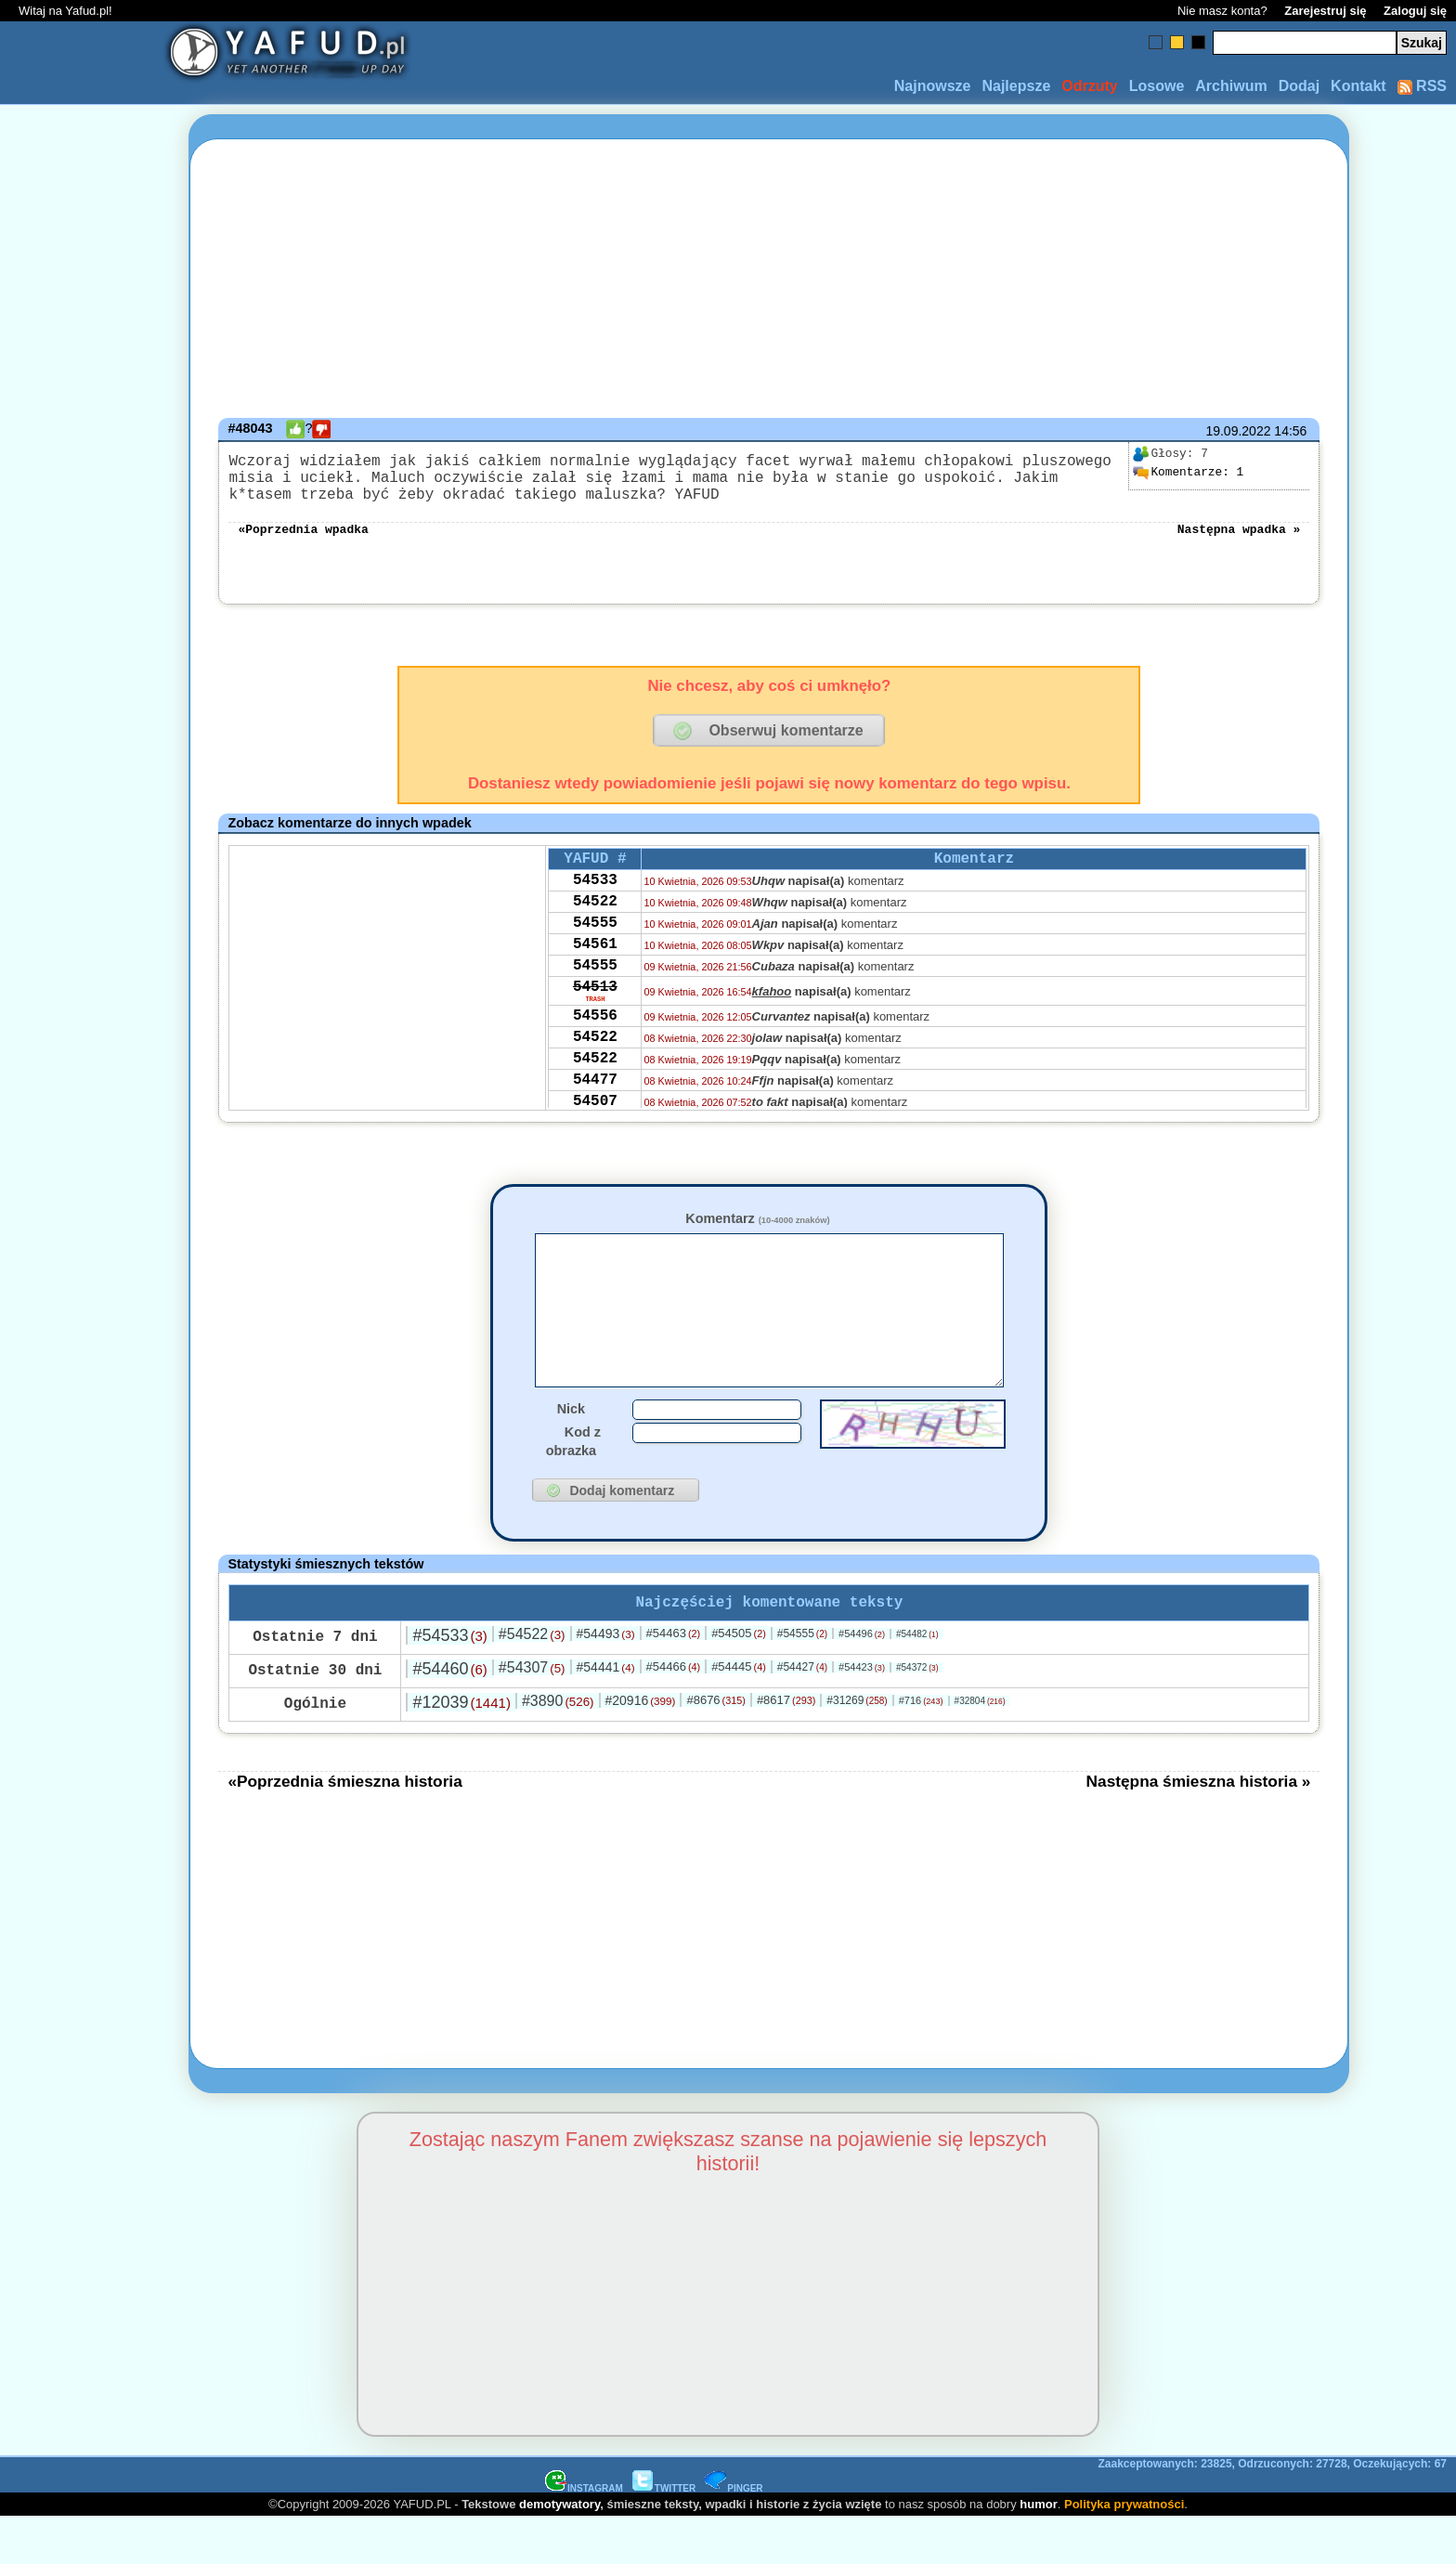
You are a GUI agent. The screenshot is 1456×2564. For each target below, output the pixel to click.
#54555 (802, 1679)
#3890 (558, 1747)
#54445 (738, 1713)
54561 (595, 976)
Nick (571, 1451)
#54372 (917, 1714)
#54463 (673, 1679)
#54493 (606, 1679)
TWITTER (664, 2535)
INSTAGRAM (584, 2535)
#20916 (639, 1746)
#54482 (917, 1680)
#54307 (532, 1714)
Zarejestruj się (1325, 11)
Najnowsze (932, 86)
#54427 (802, 1713)
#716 (921, 1746)
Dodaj (1299, 86)
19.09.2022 (1237, 430)
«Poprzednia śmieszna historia (345, 1827)
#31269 (856, 1746)
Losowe (1157, 86)
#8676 (715, 1746)
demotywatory (559, 2550)
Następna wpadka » (1239, 542)
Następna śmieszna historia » (1198, 1827)
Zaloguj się (1415, 11)
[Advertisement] (81, 1282)
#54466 (673, 1713)
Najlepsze (1016, 86)
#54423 (861, 1713)
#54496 (861, 1679)
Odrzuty (1089, 86)
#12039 (461, 1748)
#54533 (449, 1681)
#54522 (532, 1680)
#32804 (980, 1747)
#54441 (606, 1713)
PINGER (733, 2535)
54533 (595, 901)
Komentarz (757, 1233)
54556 (595, 1059)
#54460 (449, 1715)
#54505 (738, 1679)
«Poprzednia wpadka (303, 542)
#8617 (786, 1746)
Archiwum (1231, 86)
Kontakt (1358, 86)
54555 (595, 951)
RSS (1422, 86)
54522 (595, 926)
